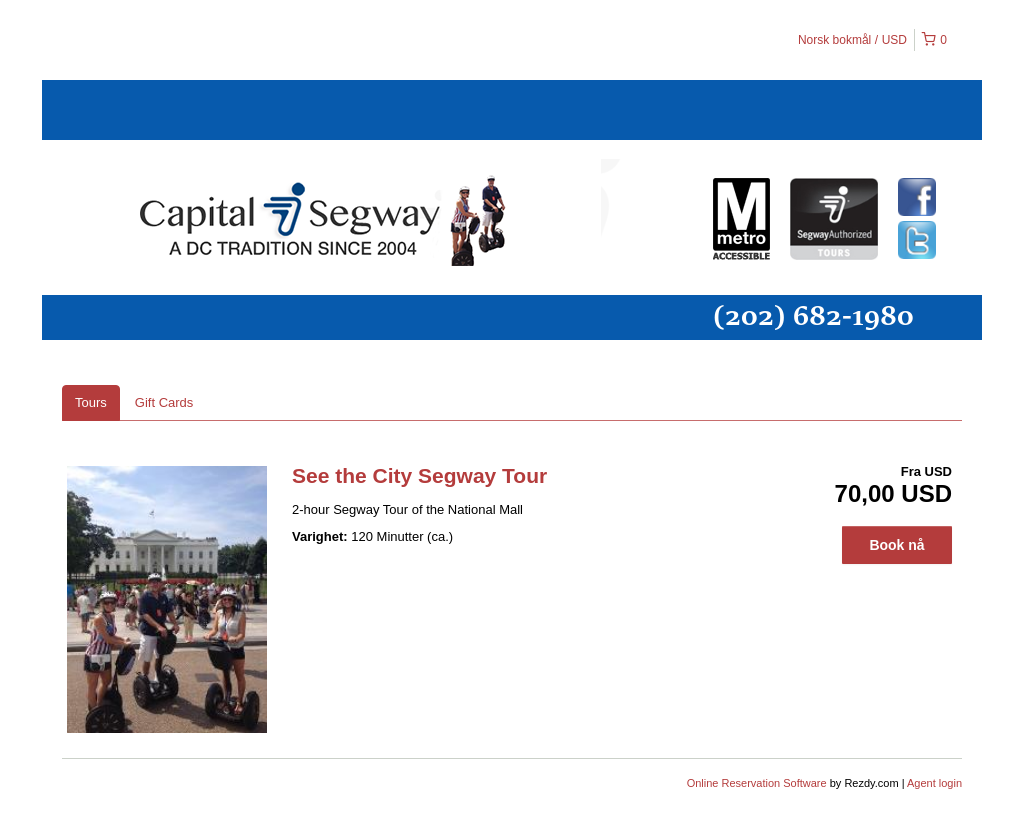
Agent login (934, 783)
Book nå (896, 545)
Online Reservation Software (757, 783)
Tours (91, 402)
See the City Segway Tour (419, 475)
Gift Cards (164, 402)
